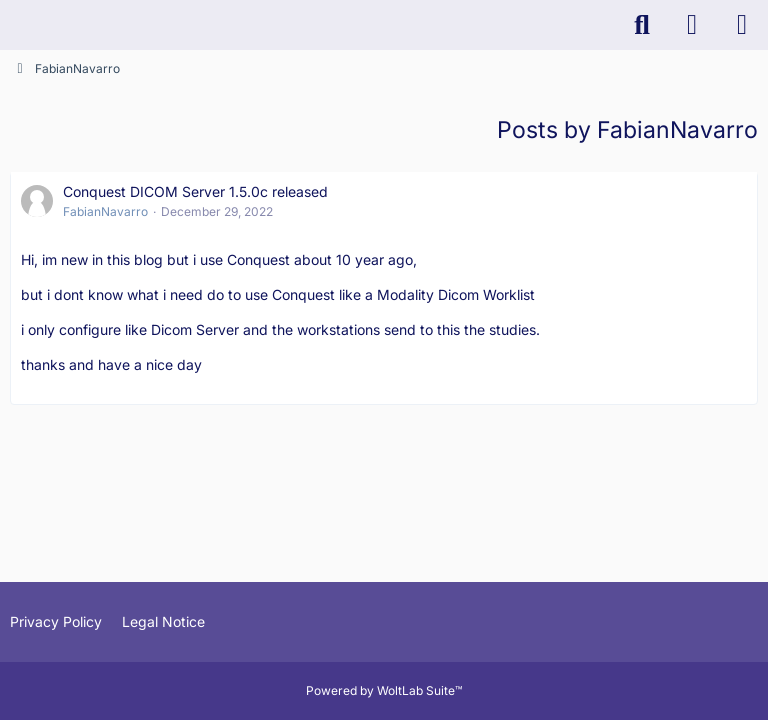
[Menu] (742, 25)
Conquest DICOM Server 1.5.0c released (195, 191)
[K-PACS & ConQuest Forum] (10, 25)
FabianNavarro (105, 211)
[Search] (642, 25)
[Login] (692, 25)
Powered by (384, 690)
